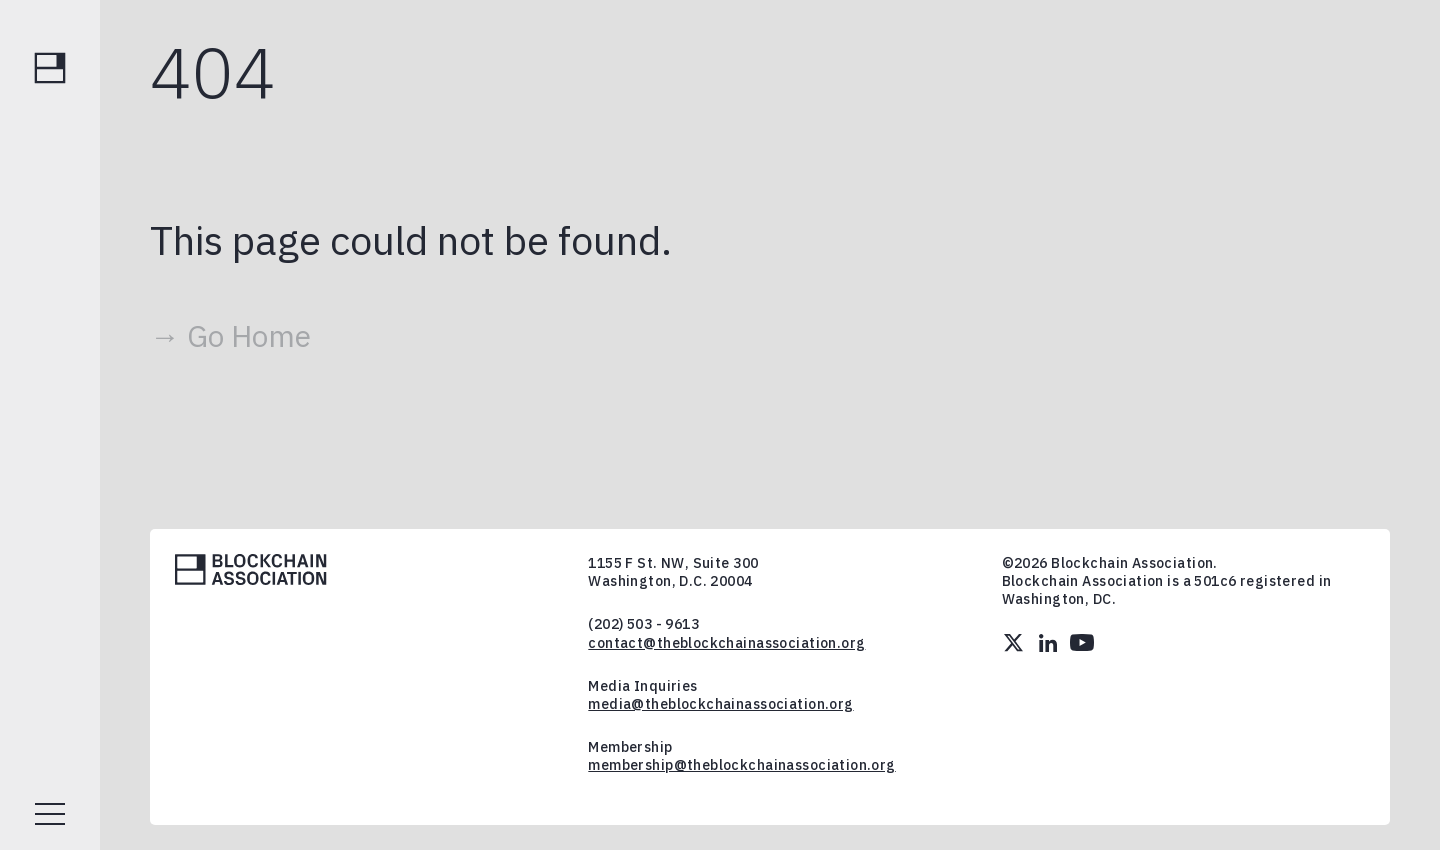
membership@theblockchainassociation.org (741, 765)
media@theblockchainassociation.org (720, 704)
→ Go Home (230, 335)
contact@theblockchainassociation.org (726, 643)
